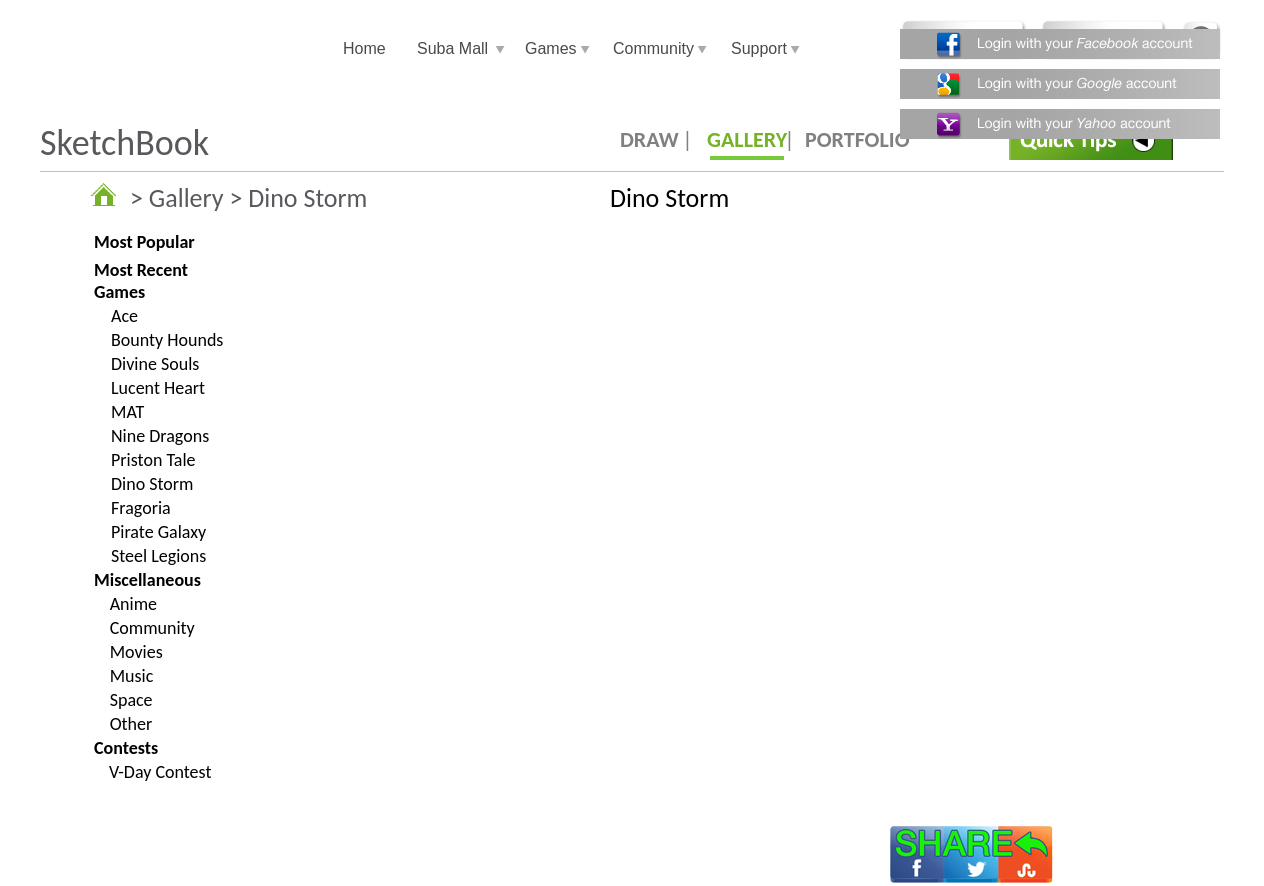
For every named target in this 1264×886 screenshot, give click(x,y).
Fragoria (141, 508)
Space (131, 700)
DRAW (649, 139)
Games (551, 48)
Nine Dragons (160, 436)
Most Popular (144, 242)
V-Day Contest (160, 772)
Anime (133, 604)
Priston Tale (153, 460)
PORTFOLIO (857, 139)
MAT (127, 412)
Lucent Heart (158, 388)
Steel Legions (158, 556)
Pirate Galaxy (158, 532)
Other (131, 724)
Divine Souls (155, 364)
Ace (124, 316)
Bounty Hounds (167, 340)
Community (653, 48)
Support (759, 48)
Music (132, 676)
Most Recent (141, 270)
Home (364, 48)
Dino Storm (152, 484)
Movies (136, 652)
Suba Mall (452, 48)
